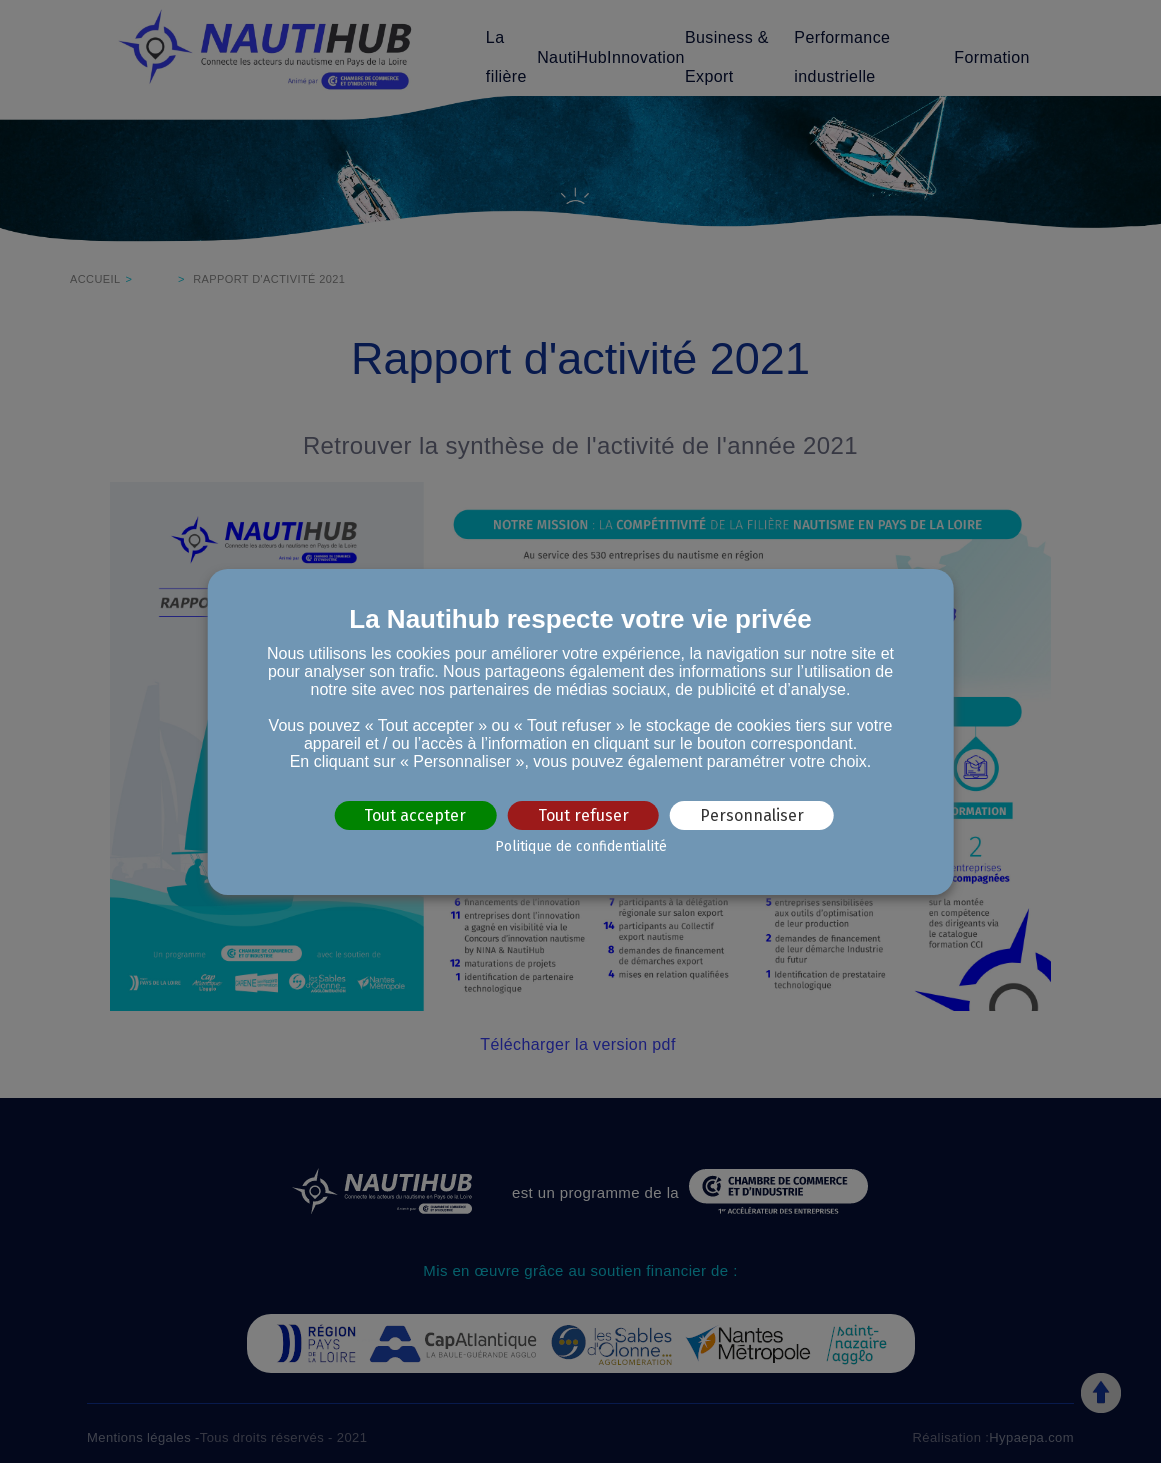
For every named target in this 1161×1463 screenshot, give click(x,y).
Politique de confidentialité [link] (581, 846)
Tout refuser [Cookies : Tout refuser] (583, 814)
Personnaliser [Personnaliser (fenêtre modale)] (752, 814)
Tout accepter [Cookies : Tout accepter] (415, 814)
